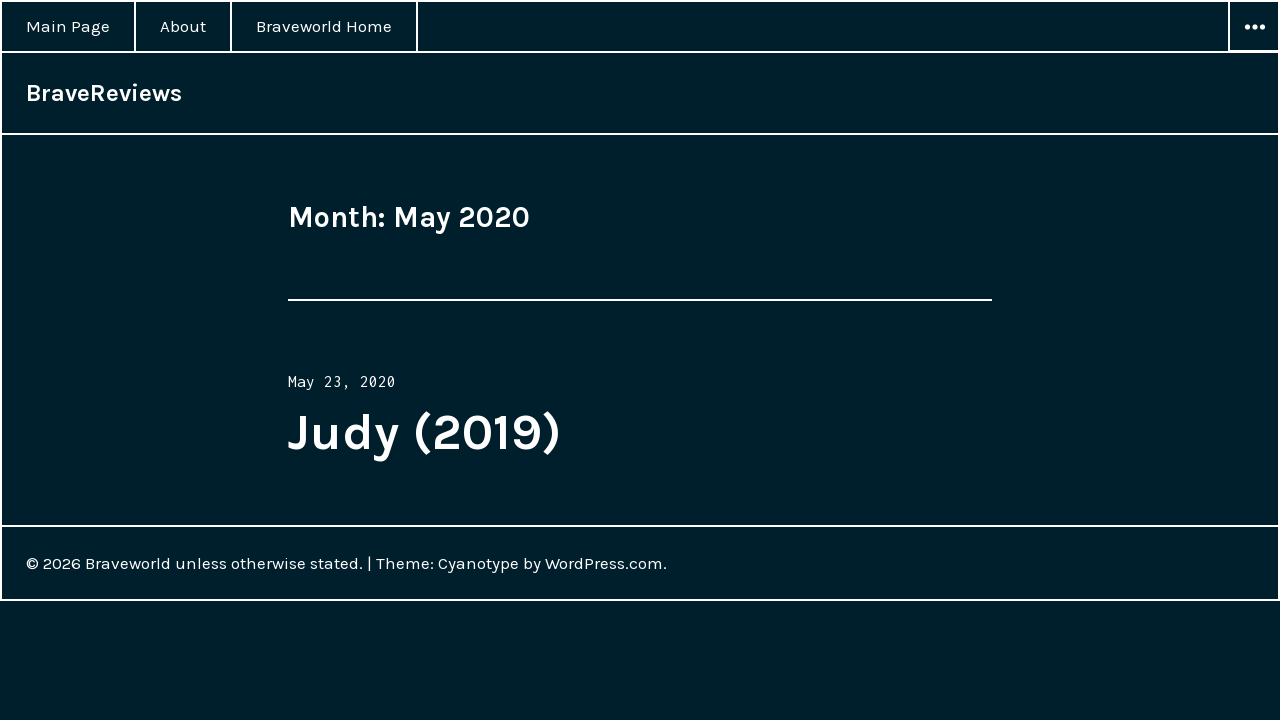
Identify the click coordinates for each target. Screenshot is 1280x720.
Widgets (1254, 51)
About (183, 26)
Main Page (68, 26)
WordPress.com (604, 563)
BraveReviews (104, 93)
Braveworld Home (324, 26)
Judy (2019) (425, 432)
